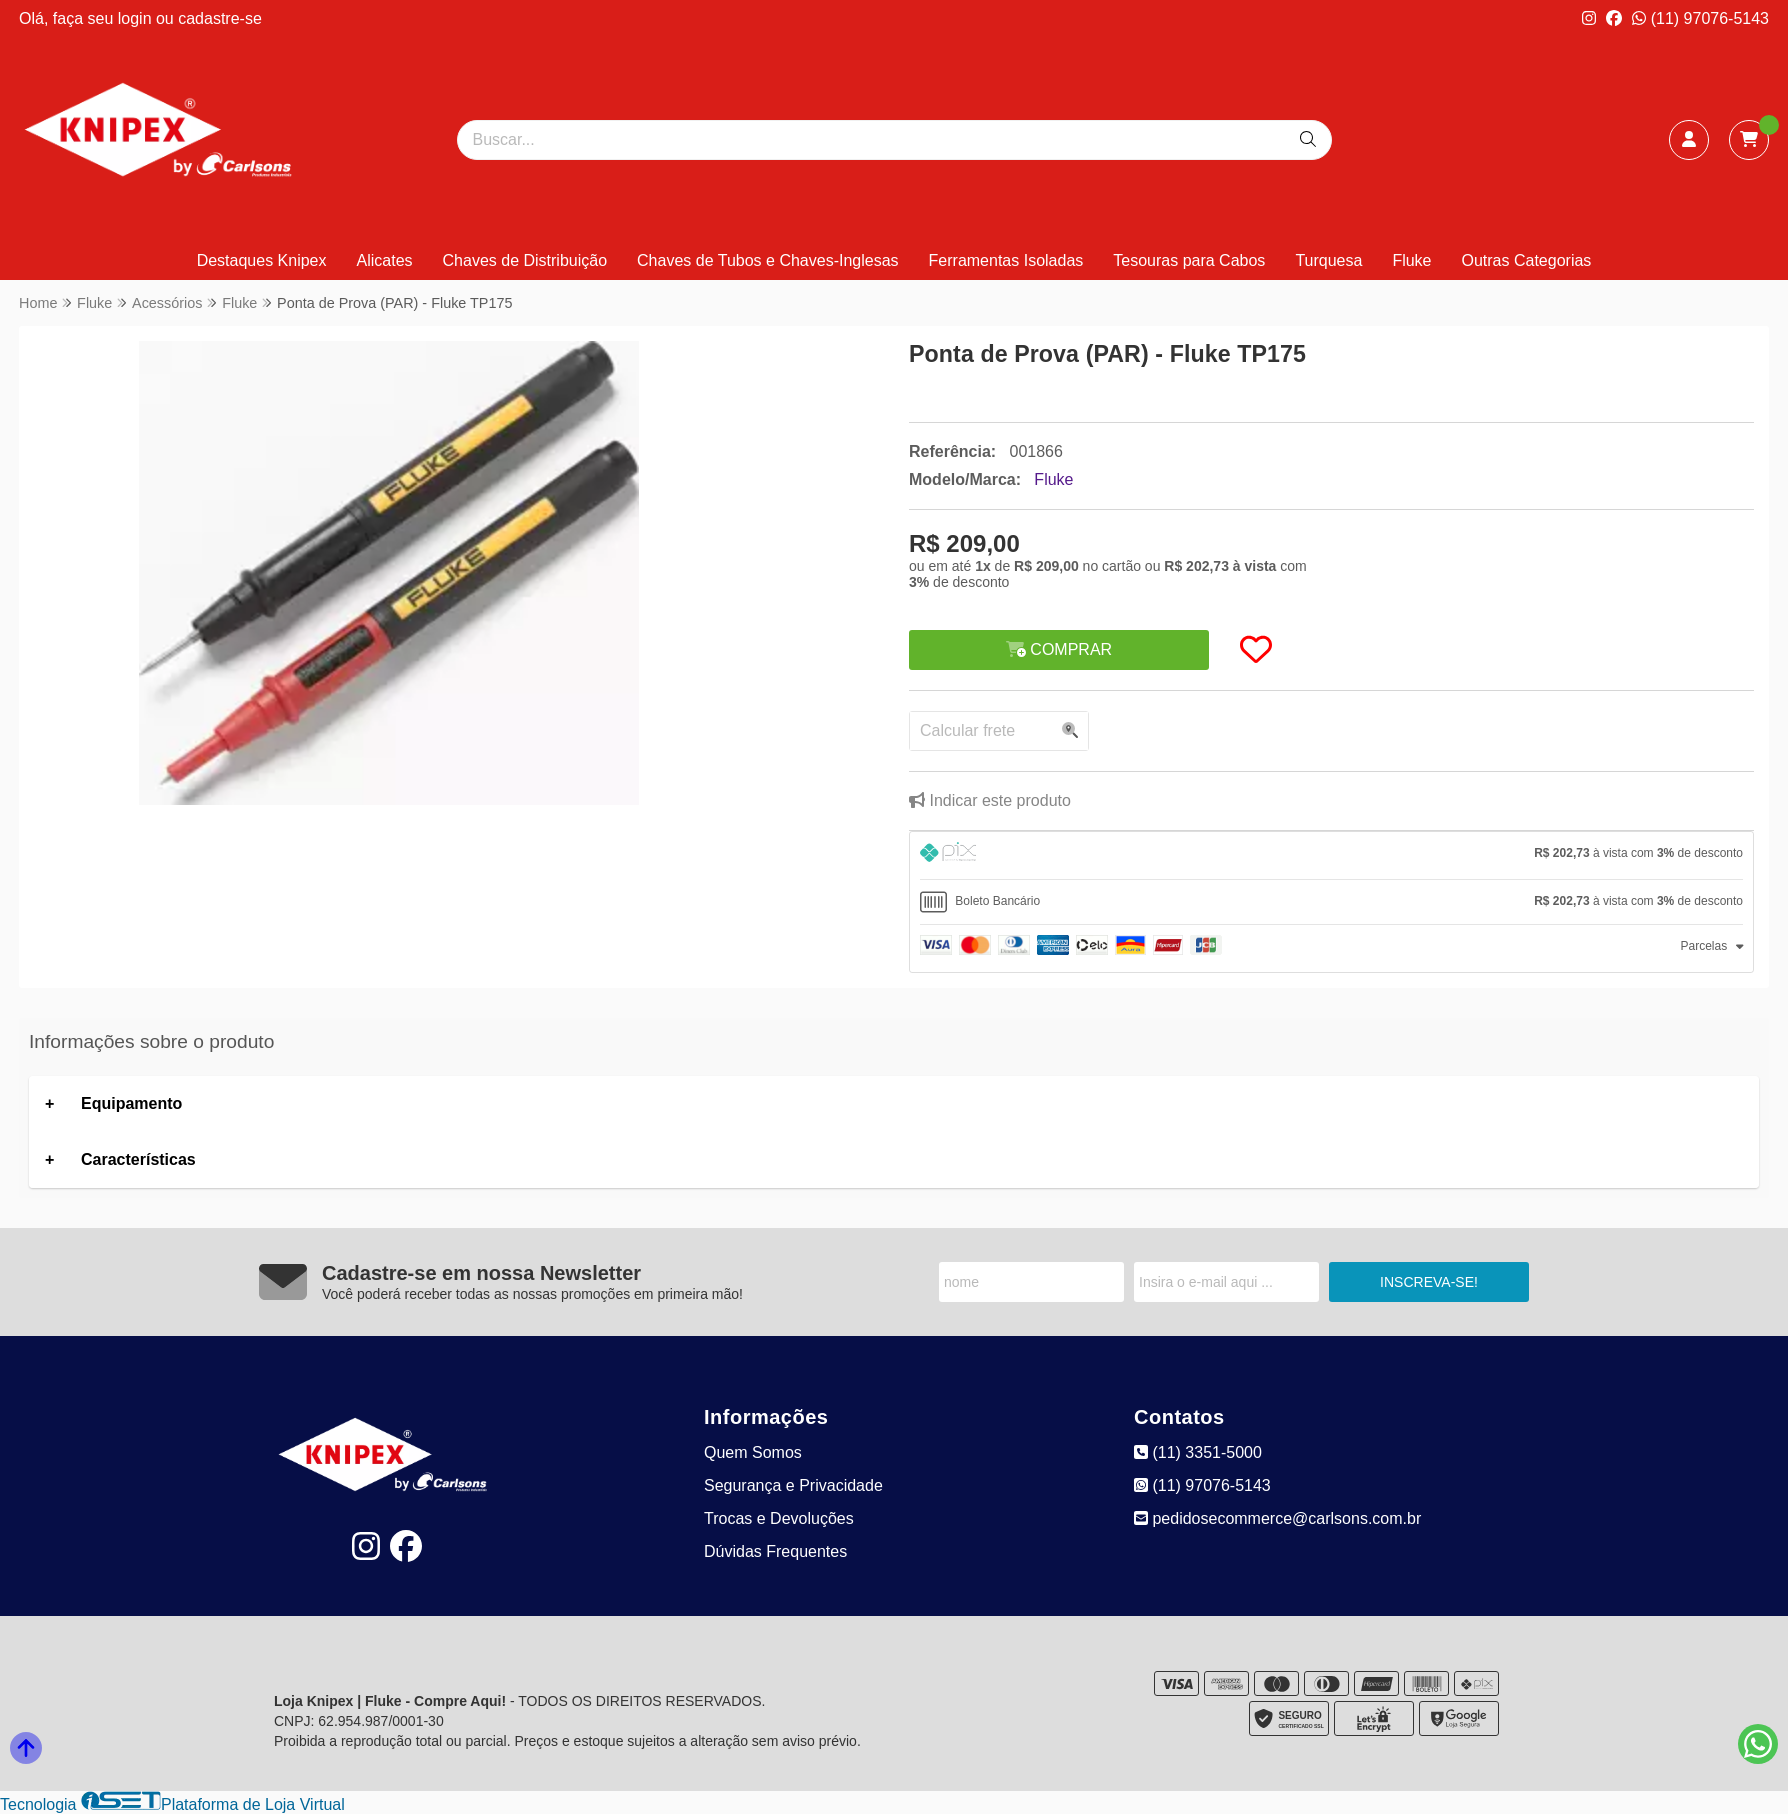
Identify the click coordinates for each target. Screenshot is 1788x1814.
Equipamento (131, 1103)
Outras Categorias (1527, 260)
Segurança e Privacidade (793, 1485)
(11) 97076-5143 (1700, 18)
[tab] (1331, 855)
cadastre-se (220, 18)
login (137, 18)
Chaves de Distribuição (525, 260)
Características (138, 1159)
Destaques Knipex (262, 260)
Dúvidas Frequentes (775, 1551)
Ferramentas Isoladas (1006, 260)
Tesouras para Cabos (1189, 260)
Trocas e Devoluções (779, 1518)
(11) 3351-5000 (1198, 1452)
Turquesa (1328, 260)
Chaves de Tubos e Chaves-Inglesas (767, 260)
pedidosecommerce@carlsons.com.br (1277, 1518)
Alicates (385, 260)
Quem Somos (753, 1452)
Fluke (1411, 260)
